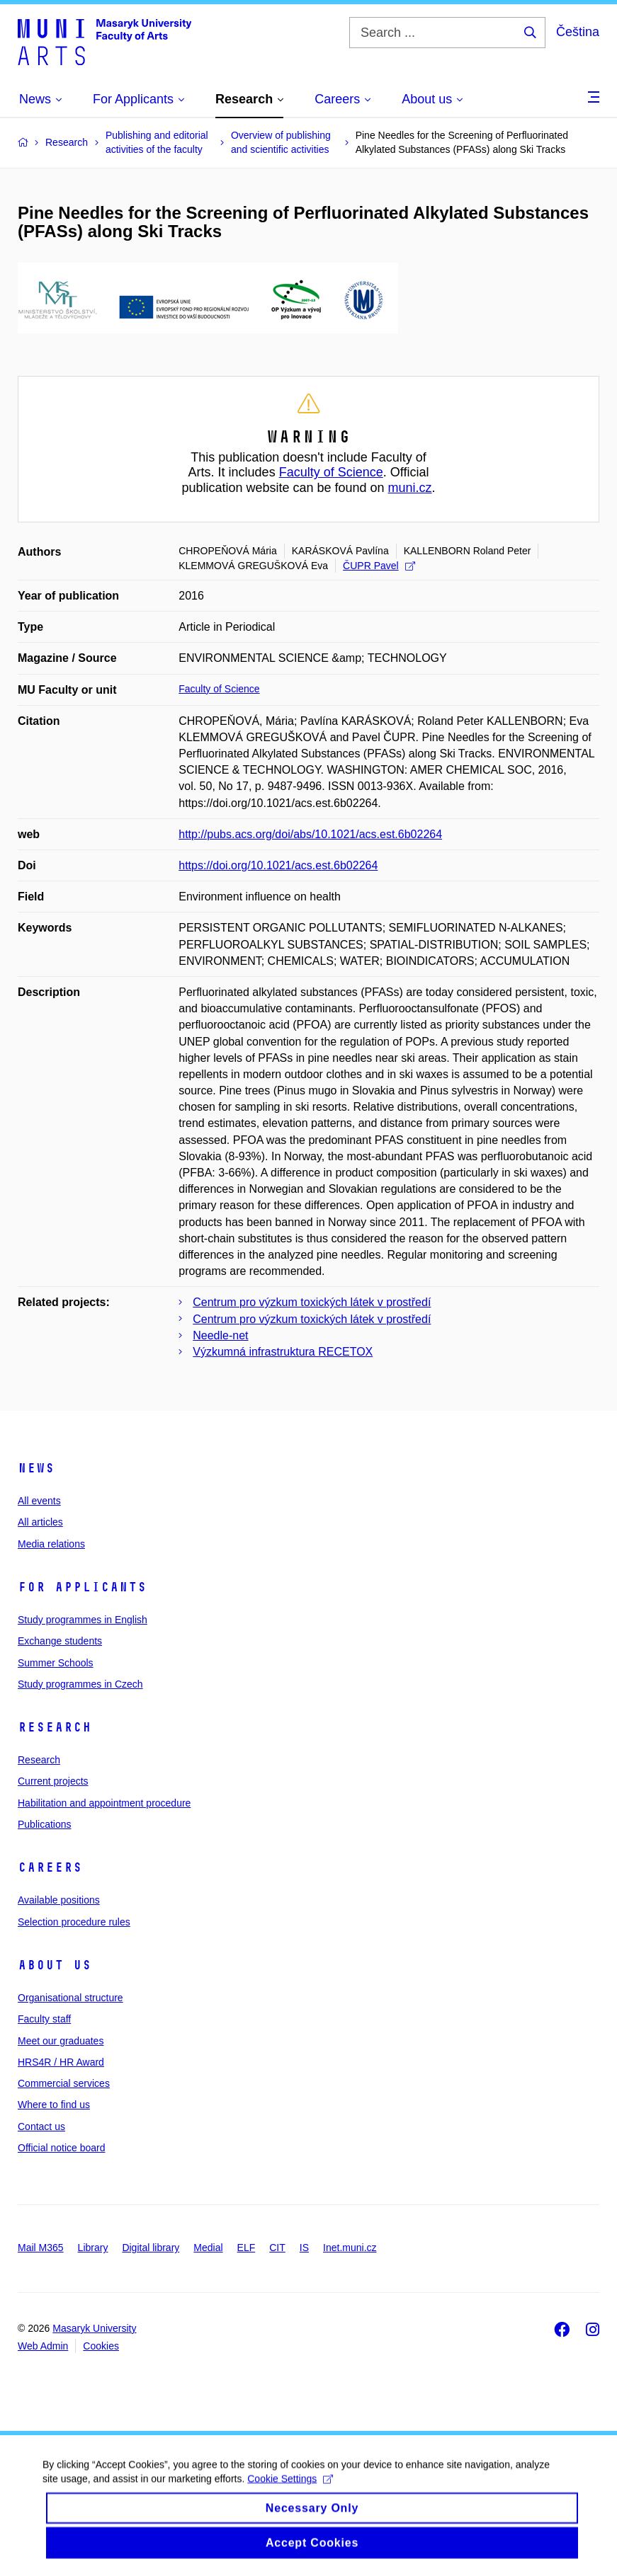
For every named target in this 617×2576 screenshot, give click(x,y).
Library (93, 2247)
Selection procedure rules (74, 1922)
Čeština (577, 32)
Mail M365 (41, 2247)
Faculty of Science (331, 472)
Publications (45, 1824)
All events (39, 1500)
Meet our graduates (60, 2041)
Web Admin (43, 2346)
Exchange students (60, 1641)
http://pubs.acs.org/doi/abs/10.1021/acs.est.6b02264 (310, 834)
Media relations (51, 1544)
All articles (40, 1522)
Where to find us (54, 2104)
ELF (246, 2247)
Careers (50, 1867)
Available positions (59, 1900)
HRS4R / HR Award (61, 2062)
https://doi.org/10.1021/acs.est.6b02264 (278, 865)
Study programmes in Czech (80, 1684)
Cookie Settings (290, 2491)
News (36, 1468)
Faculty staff (44, 2019)
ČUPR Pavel (379, 565)
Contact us (41, 2126)
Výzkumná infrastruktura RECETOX (283, 1352)
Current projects (53, 1781)
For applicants (82, 1587)
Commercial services (64, 2083)
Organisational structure (70, 1997)
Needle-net (220, 1335)
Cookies (101, 2346)
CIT (277, 2247)
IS (304, 2247)
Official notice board (61, 2147)
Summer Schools (56, 1662)
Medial (207, 2247)
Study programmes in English (82, 1619)
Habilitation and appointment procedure (104, 1803)
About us (54, 1965)
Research (54, 1727)
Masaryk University (94, 2328)
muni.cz (410, 488)
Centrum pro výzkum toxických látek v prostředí (312, 1302)
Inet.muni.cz (349, 2247)
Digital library (150, 2247)
